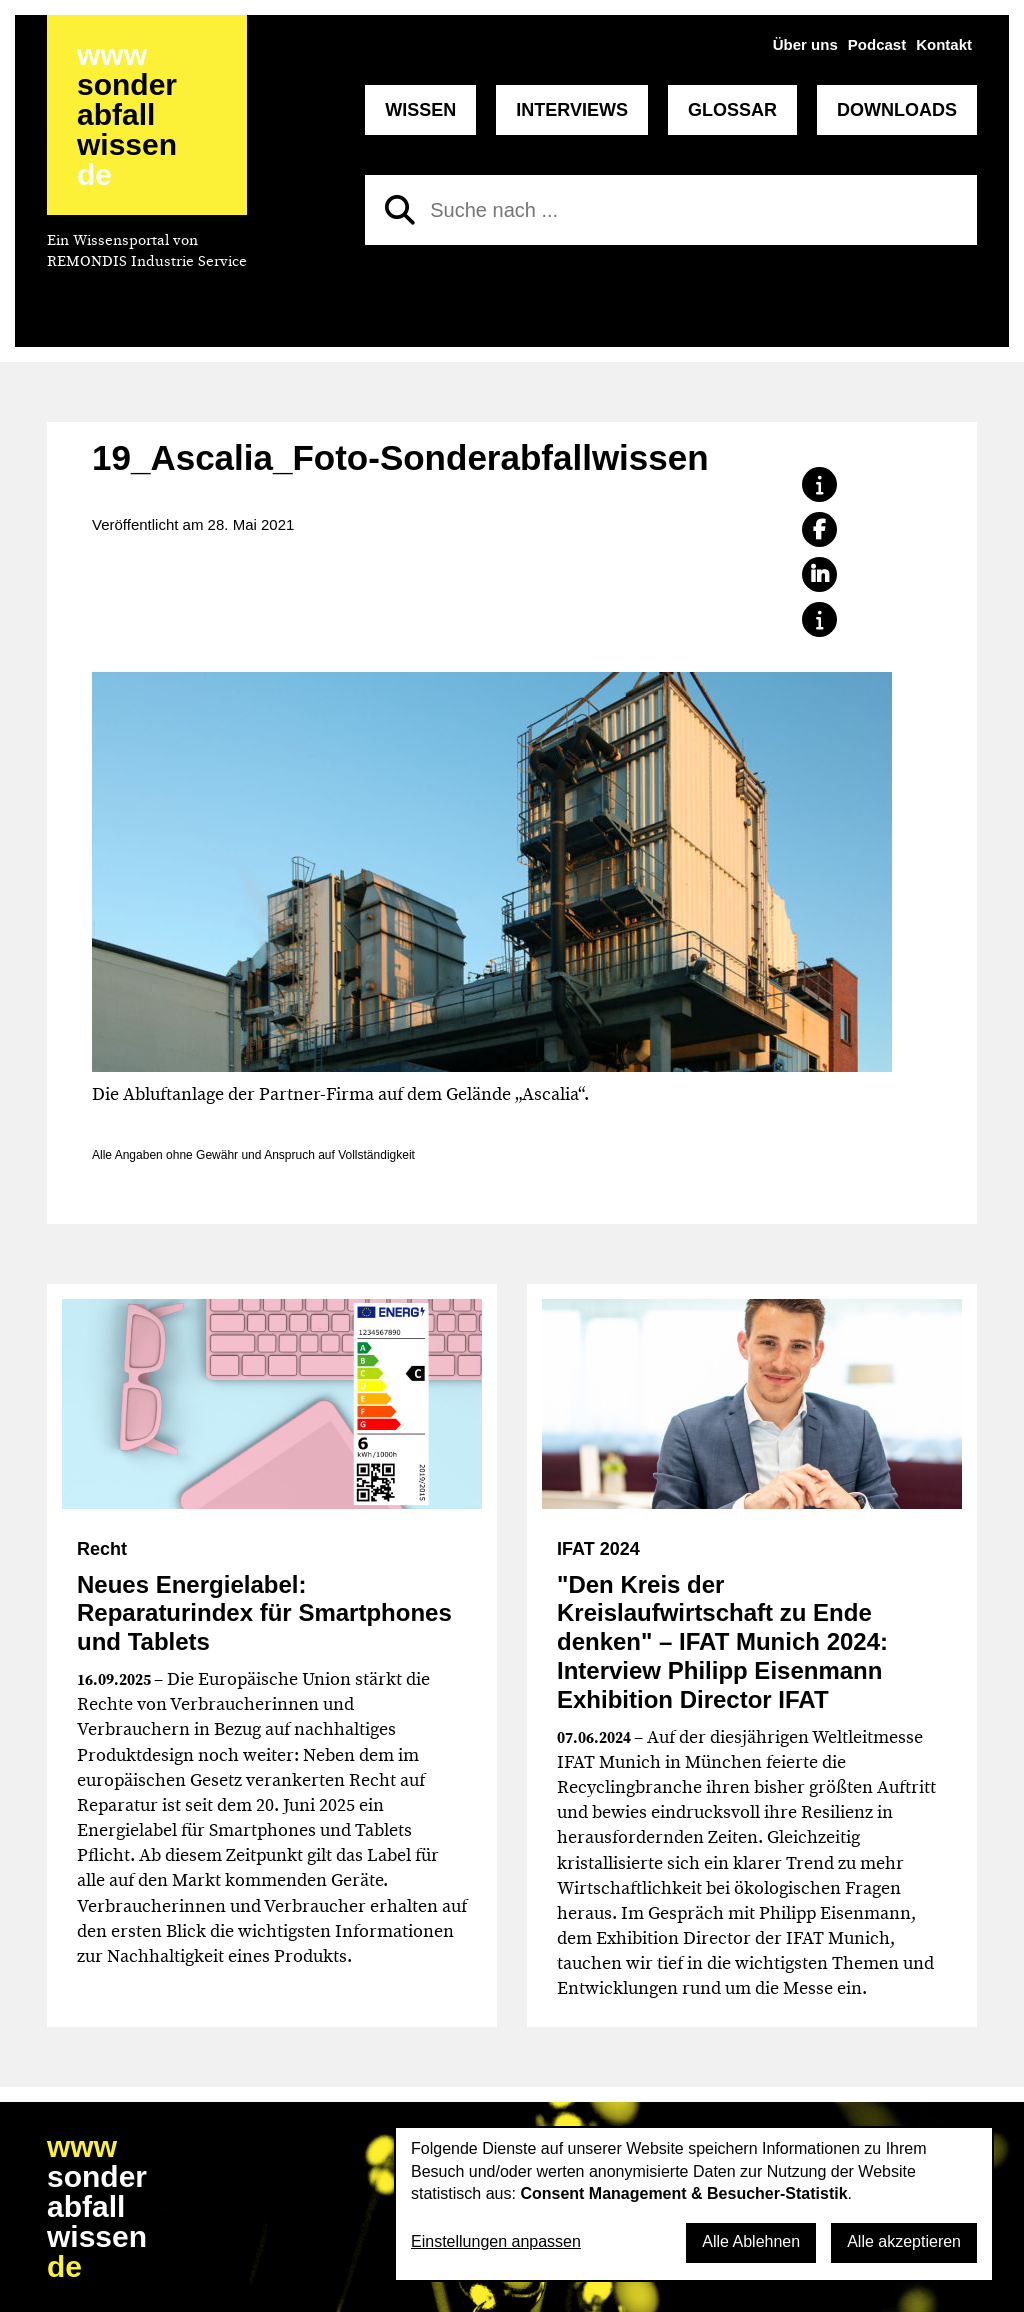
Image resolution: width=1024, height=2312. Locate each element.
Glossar (732, 110)
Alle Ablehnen (751, 2241)
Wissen (420, 110)
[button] (819, 484)
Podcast (877, 44)
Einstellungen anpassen (496, 2241)
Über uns (805, 44)
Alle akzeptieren (904, 2241)
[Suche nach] (671, 210)
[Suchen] (400, 210)
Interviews (572, 110)
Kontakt (944, 44)
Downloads (897, 110)
